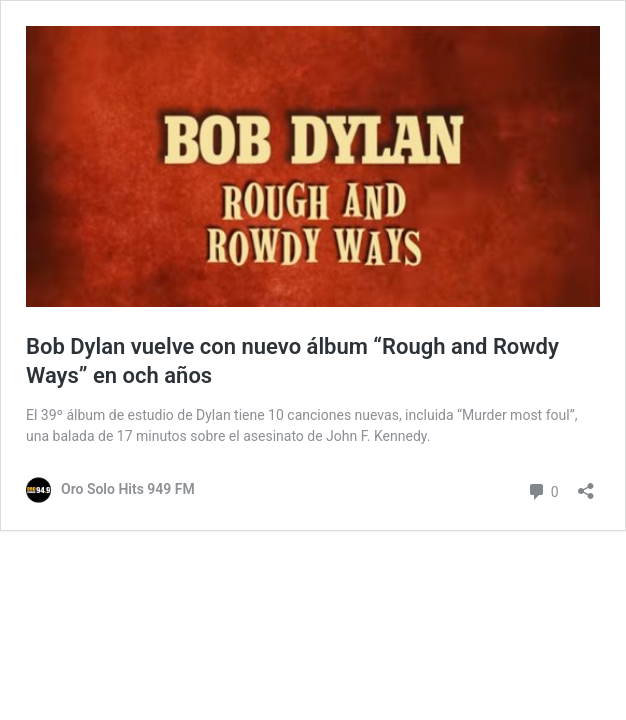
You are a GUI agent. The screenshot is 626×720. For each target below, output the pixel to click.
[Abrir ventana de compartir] (586, 484)
